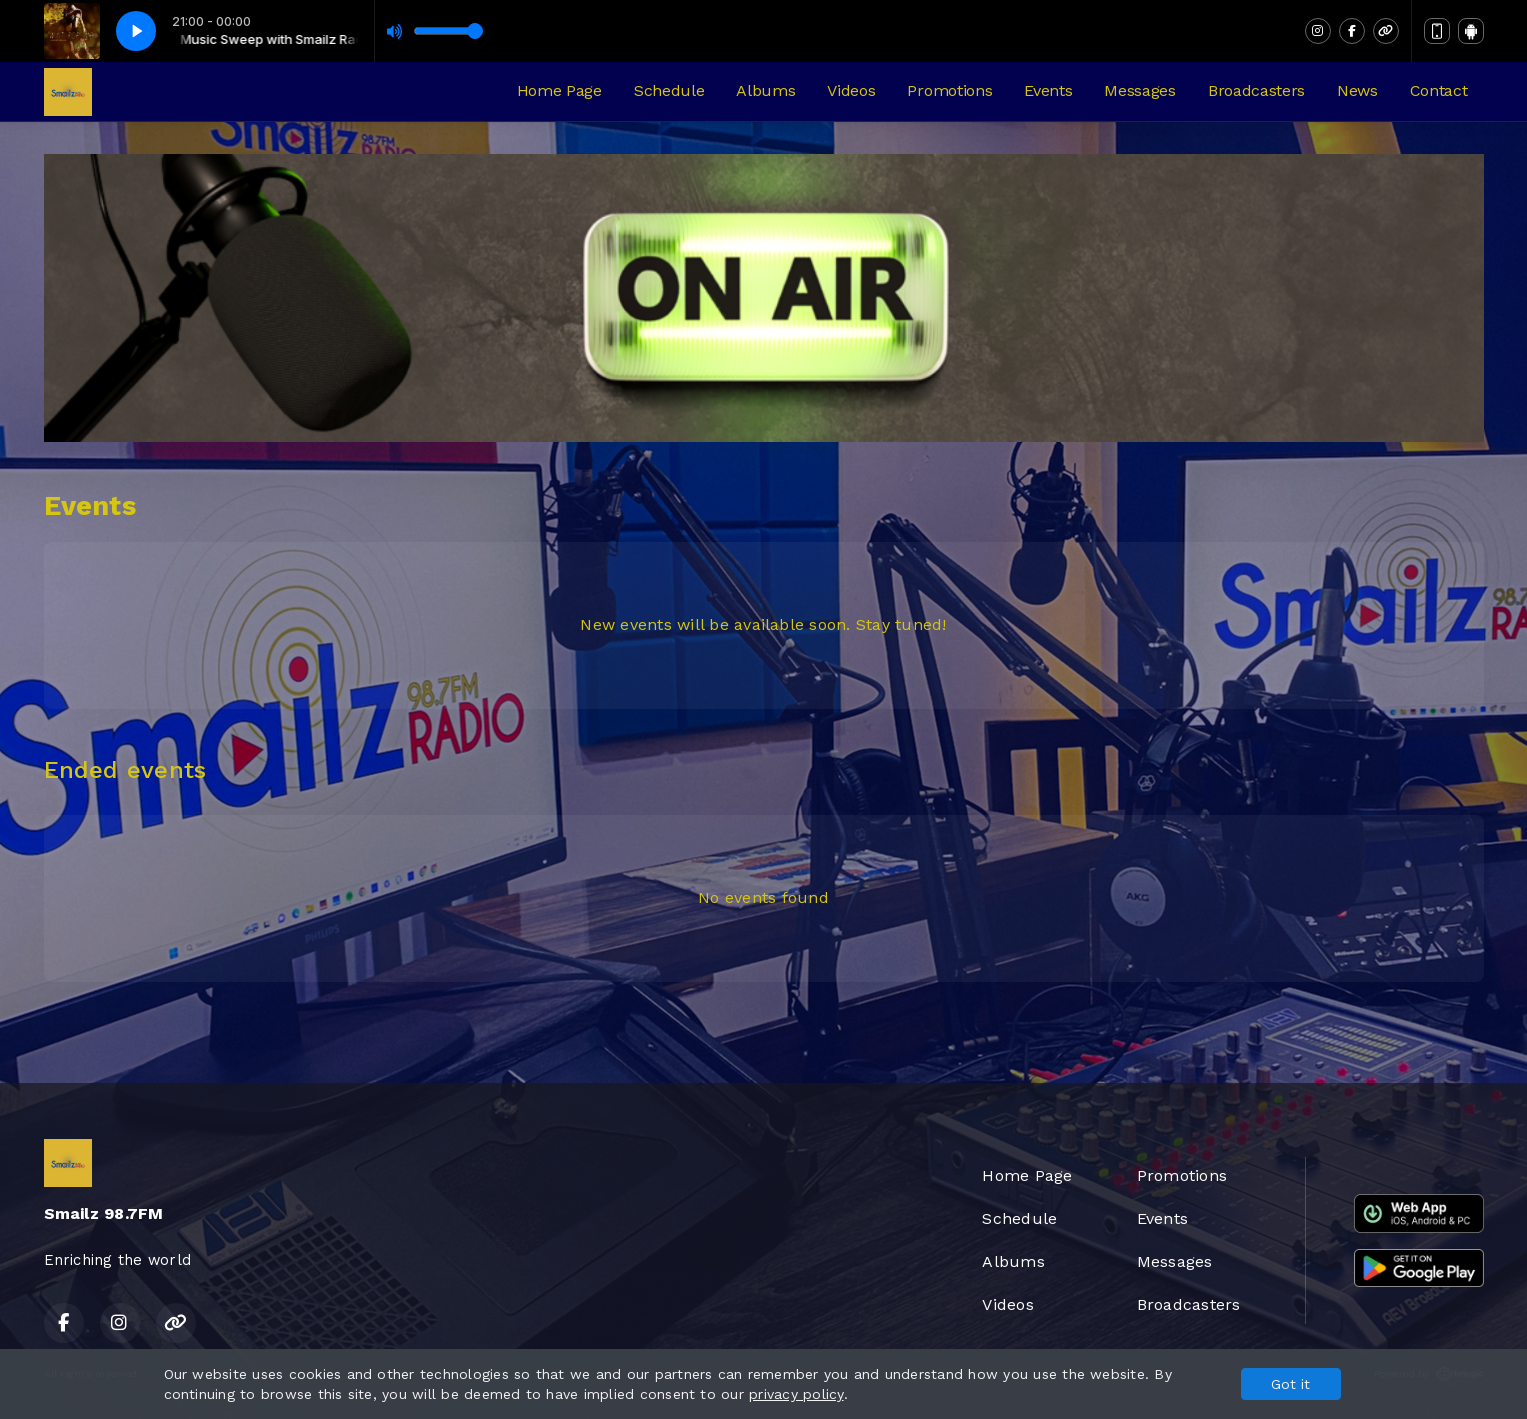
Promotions (949, 90)
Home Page (559, 90)
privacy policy (796, 1394)
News (1357, 90)
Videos (851, 90)
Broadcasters (1256, 90)
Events (1048, 90)
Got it (1290, 1384)
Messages (1139, 90)
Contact (1439, 90)
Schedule (669, 90)
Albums (765, 90)
